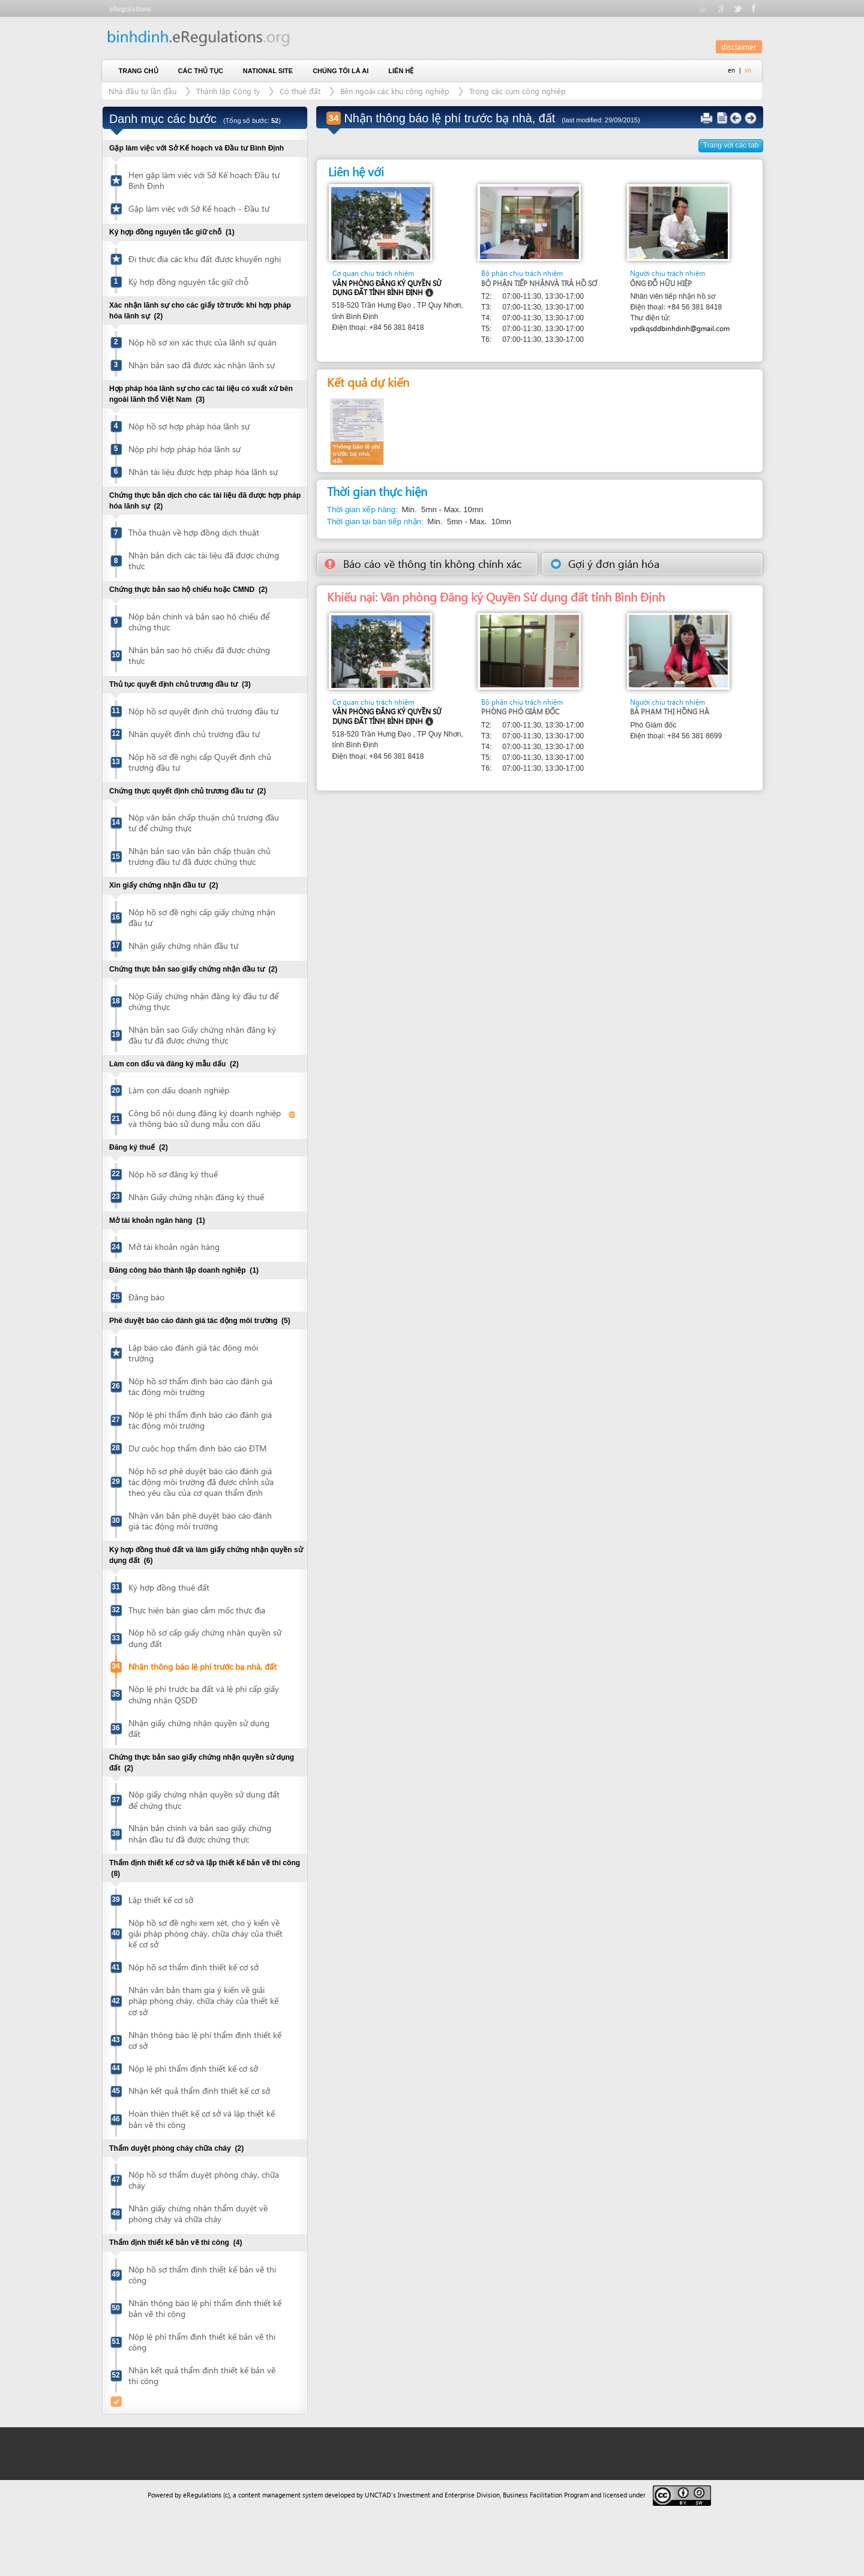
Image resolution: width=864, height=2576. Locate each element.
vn (748, 70)
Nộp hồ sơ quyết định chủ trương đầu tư (203, 711)
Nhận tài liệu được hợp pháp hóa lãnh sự (203, 471)
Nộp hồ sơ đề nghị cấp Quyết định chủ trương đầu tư (199, 762)
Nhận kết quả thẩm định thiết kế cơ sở (199, 2090)
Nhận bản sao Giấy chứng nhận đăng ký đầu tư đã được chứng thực (202, 1035)
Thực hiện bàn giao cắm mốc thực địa (196, 1610)
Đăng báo (146, 1297)
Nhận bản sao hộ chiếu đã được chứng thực (199, 655)
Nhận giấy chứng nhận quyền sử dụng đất (198, 1728)
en (731, 70)
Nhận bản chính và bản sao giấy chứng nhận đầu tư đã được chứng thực (199, 1833)
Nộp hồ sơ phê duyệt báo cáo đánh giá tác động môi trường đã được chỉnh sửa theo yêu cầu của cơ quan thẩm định (201, 1481)
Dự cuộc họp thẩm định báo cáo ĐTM (197, 1448)
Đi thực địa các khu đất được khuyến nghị (204, 258)
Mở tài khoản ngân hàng (174, 1246)
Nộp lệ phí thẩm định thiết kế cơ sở (193, 2068)
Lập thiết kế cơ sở (160, 1899)
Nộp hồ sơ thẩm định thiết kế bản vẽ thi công (202, 2275)
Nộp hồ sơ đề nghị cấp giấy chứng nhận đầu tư (201, 917)
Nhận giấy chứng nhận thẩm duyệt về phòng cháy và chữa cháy (198, 2213)
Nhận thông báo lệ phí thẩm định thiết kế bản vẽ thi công (204, 2308)
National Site (268, 70)
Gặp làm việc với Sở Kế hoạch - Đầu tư (198, 208)
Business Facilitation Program (546, 2495)
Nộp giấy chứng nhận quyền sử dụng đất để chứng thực (204, 1800)
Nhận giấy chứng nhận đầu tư (183, 945)
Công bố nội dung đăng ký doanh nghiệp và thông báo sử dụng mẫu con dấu (204, 1118)
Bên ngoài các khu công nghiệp (394, 91)
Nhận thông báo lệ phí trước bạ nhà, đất (202, 1666)
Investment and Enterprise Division (449, 2495)
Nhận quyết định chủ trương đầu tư (194, 734)
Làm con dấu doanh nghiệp (178, 1090)
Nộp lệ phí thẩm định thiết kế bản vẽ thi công (201, 2342)
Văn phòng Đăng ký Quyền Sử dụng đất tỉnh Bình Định (387, 288)
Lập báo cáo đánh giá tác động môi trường (193, 1353)
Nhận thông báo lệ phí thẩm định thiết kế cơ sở (204, 2040)
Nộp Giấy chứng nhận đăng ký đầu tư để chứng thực (203, 1001)
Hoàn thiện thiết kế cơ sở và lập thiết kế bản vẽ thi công (201, 2119)
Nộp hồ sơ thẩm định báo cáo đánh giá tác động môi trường (200, 1386)
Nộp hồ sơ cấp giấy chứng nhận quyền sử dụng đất (204, 1638)
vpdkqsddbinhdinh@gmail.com (680, 328)
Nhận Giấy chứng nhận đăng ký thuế (196, 1197)
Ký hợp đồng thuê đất (168, 1587)
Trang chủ (138, 70)
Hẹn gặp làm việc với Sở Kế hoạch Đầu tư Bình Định (204, 180)
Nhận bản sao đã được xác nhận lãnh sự (201, 365)
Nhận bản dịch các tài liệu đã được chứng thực (203, 560)
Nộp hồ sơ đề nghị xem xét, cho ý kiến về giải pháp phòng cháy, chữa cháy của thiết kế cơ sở (205, 1933)
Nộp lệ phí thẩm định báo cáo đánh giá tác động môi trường (200, 1420)
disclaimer (739, 46)
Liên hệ (400, 70)
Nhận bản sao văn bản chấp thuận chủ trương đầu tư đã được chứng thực (199, 856)
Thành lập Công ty (228, 91)
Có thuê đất (300, 91)
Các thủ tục (200, 70)
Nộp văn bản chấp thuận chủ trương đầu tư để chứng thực (203, 822)
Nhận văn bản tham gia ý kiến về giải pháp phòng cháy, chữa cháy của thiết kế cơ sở (203, 2000)
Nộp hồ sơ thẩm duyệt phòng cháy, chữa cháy (203, 2180)
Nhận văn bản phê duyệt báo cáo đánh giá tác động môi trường (200, 1521)
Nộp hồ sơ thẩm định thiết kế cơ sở (193, 1967)
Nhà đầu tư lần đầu (142, 91)
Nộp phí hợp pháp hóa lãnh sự (184, 449)
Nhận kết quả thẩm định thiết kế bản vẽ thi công (201, 2375)
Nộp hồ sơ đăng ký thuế (173, 1174)
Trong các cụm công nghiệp (517, 91)
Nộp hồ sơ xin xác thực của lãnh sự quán (202, 342)
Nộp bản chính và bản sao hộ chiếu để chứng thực (198, 622)
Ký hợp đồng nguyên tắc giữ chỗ (188, 281)
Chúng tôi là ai (340, 70)
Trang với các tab (731, 145)
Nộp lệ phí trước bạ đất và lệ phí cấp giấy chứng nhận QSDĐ (203, 1694)
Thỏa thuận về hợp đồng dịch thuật (193, 532)
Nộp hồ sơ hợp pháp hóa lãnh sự (189, 426)
